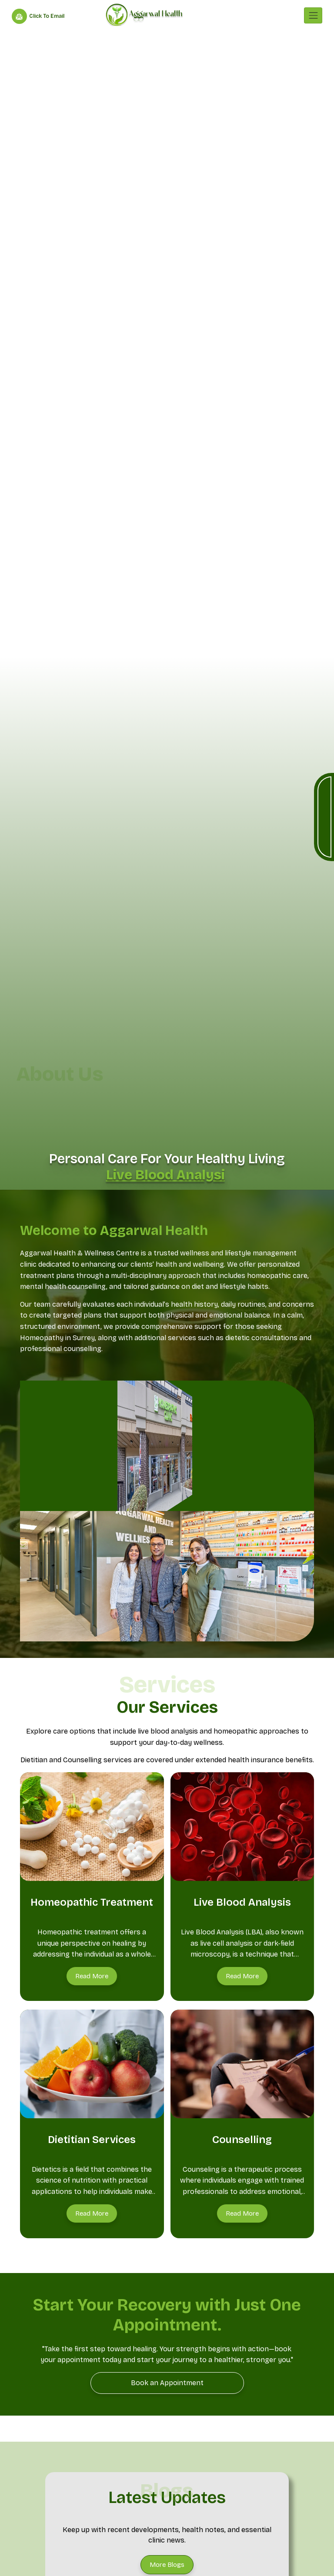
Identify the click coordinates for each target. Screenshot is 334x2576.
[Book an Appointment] (167, 2383)
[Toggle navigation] (313, 15)
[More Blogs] (167, 2564)
